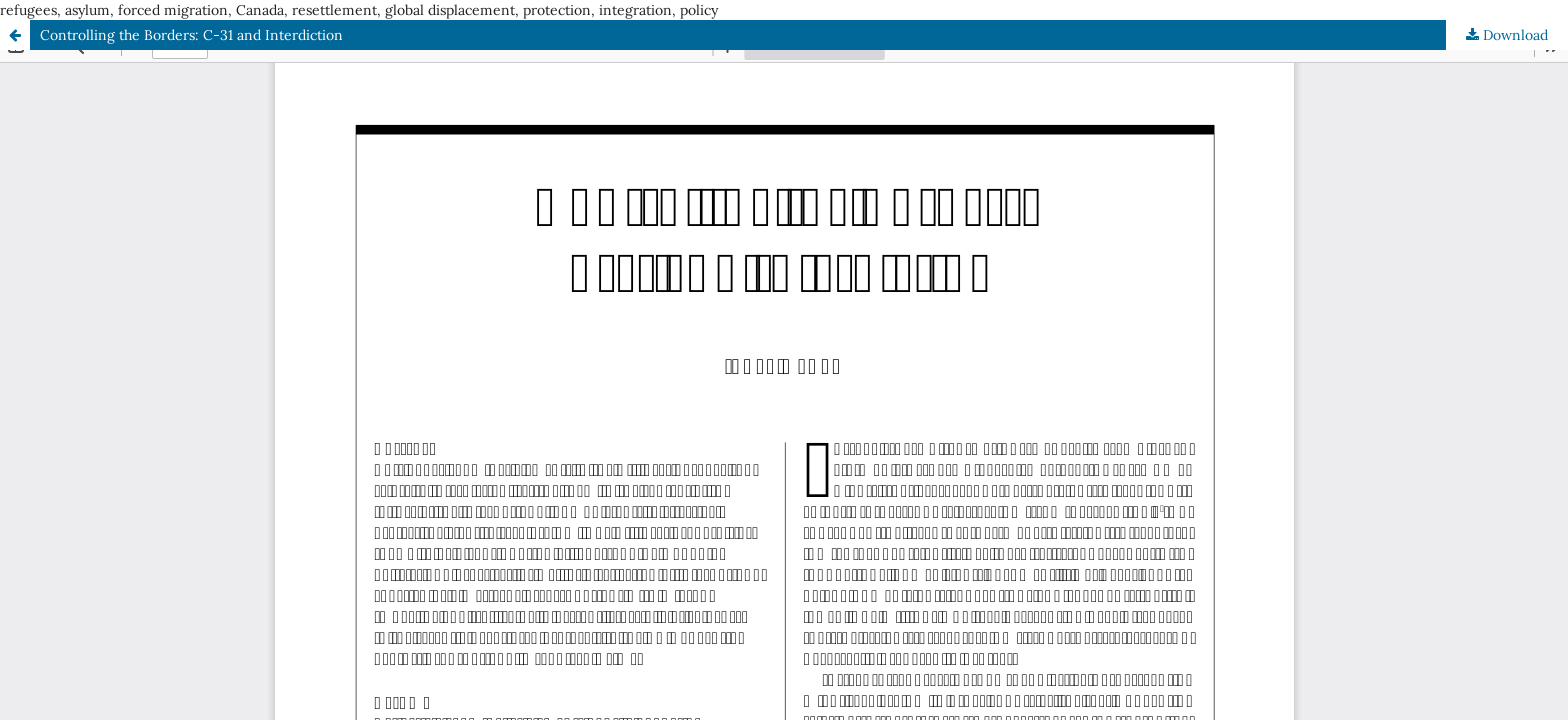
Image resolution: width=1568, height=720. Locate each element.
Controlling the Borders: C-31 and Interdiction (191, 35)
